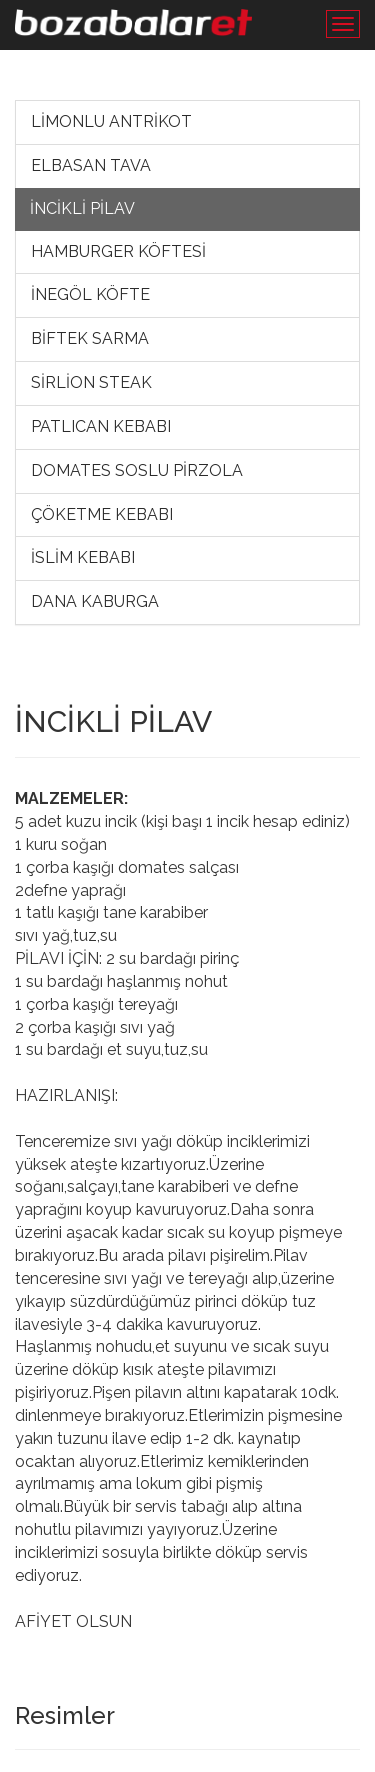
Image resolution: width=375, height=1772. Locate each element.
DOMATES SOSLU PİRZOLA (137, 470)
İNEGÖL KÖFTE (90, 294)
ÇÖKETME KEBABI (102, 514)
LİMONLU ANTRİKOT (111, 121)
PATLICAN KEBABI (101, 426)
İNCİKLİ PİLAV (82, 208)
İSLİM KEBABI (83, 557)
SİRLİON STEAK (91, 382)
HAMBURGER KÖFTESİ (118, 251)
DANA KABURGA (95, 601)
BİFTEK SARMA (90, 338)
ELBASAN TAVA (91, 165)
